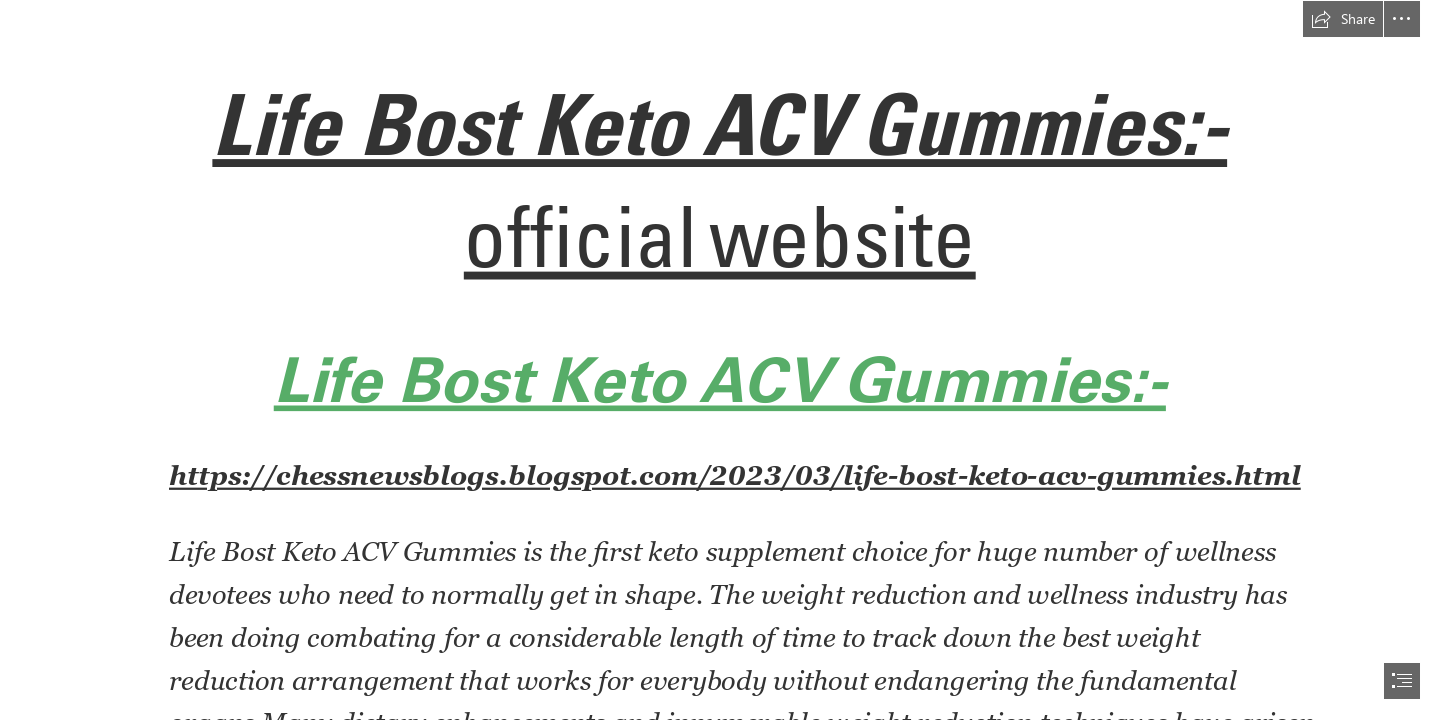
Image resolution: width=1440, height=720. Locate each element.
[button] (1343, 19)
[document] (720, 360)
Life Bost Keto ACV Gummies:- (720, 123)
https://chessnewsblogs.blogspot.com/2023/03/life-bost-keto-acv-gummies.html (735, 475)
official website (720, 235)
